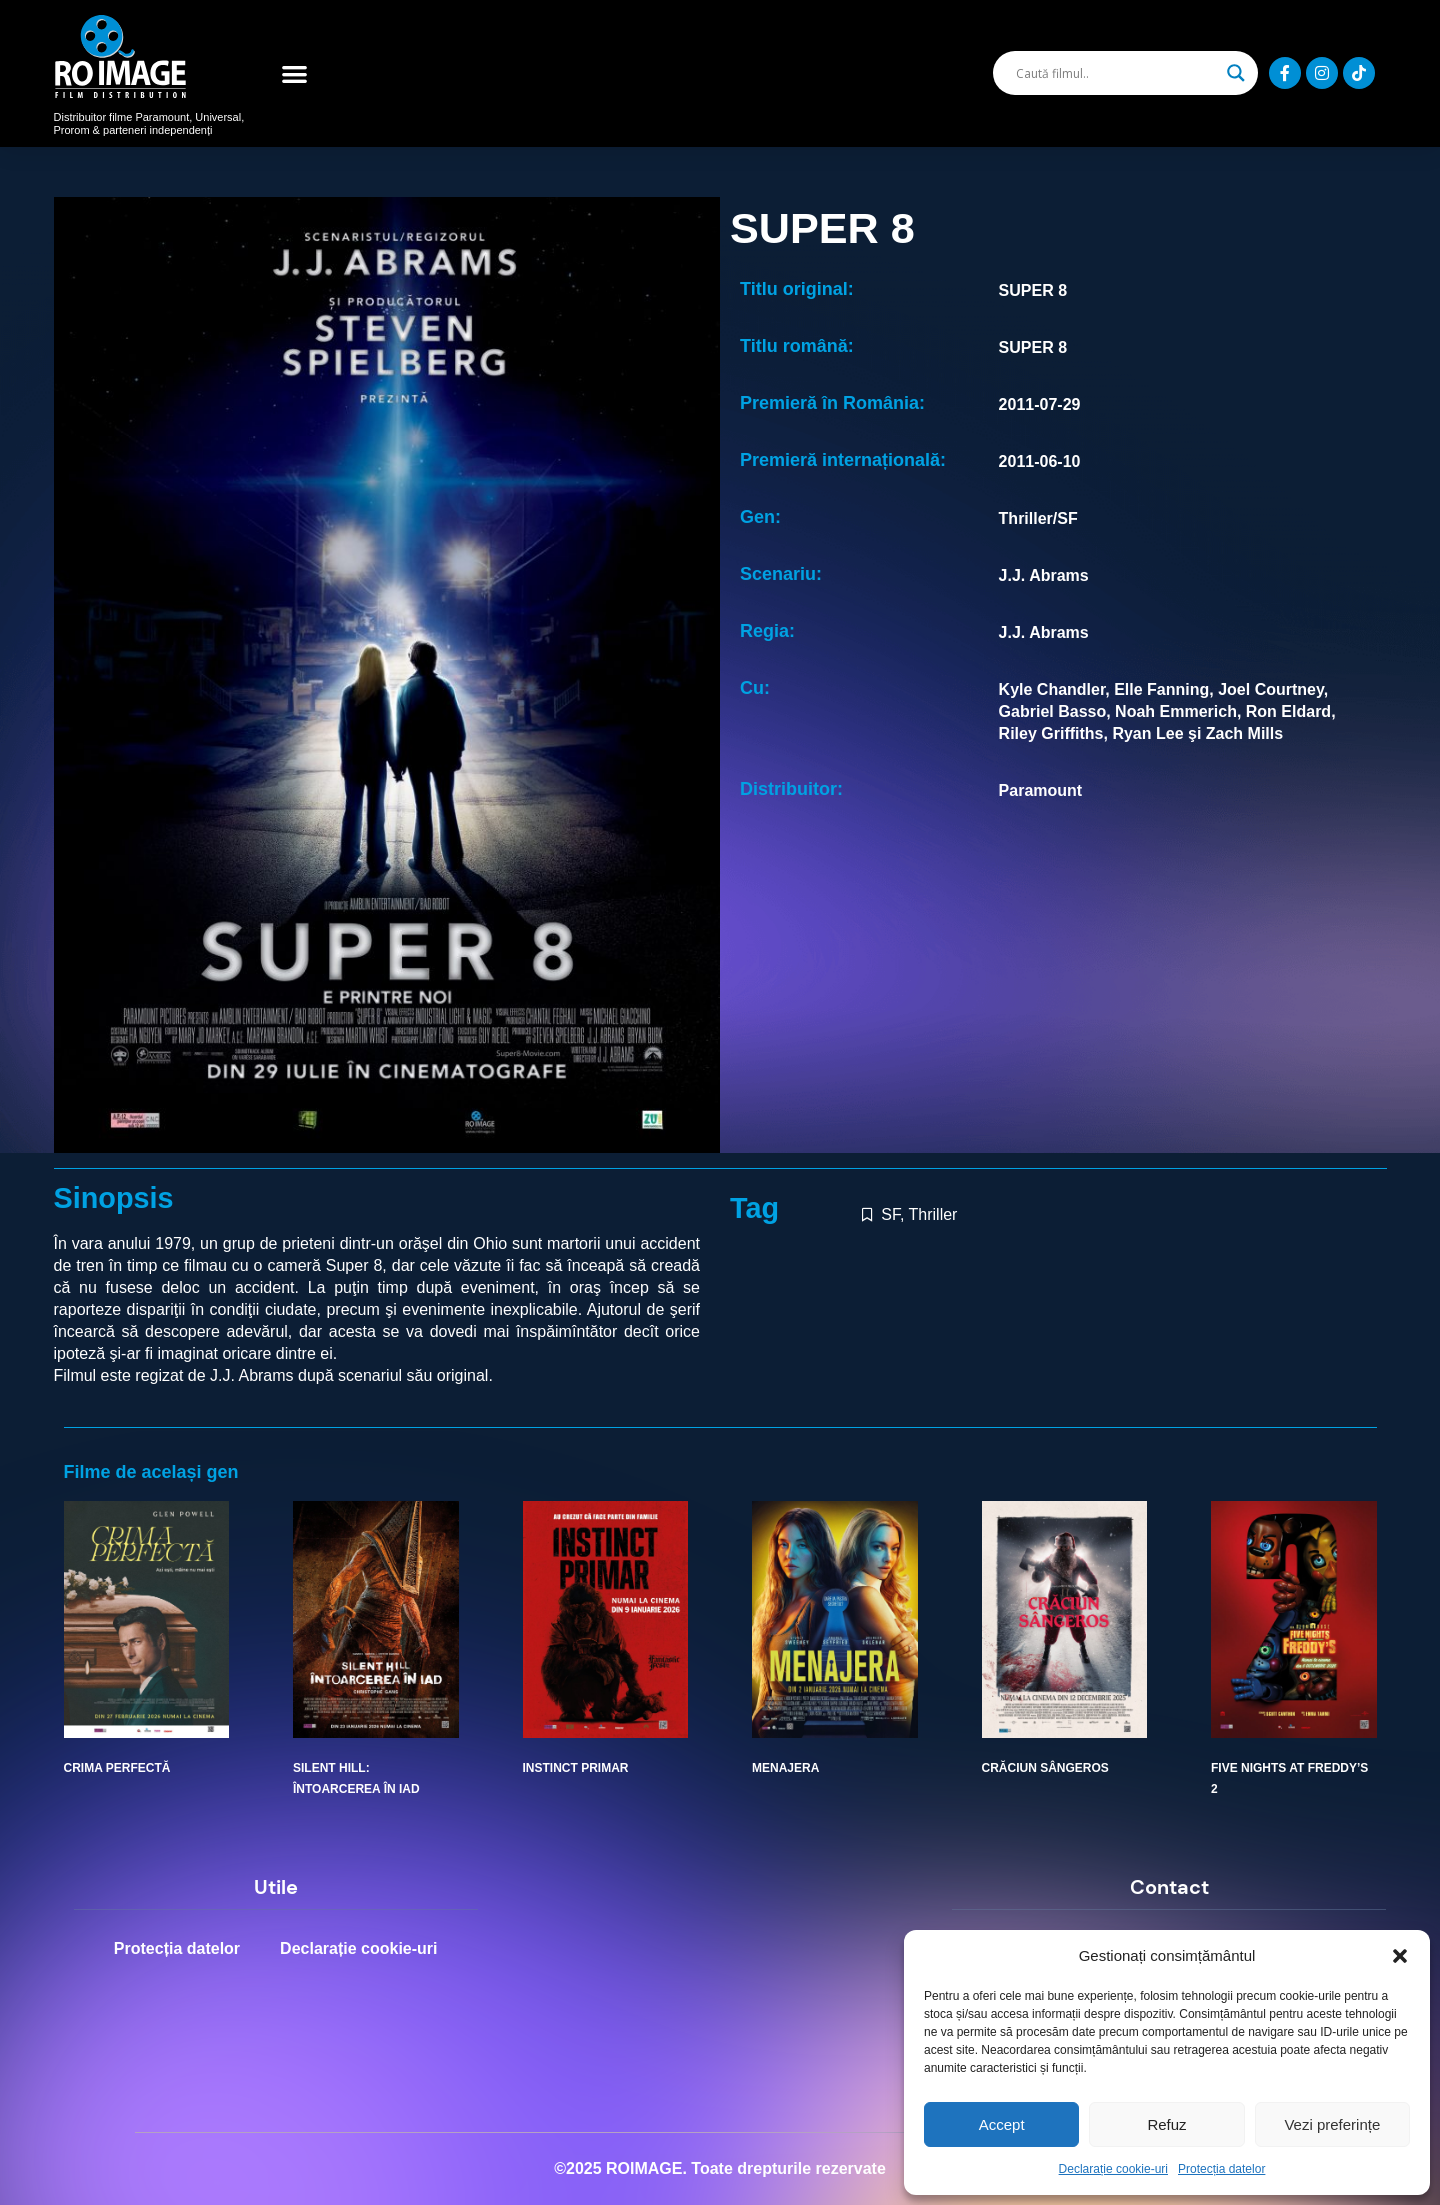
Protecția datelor (1221, 2169)
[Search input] (1116, 73)
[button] (1400, 1956)
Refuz (1166, 2124)
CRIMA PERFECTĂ (117, 1768)
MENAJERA (785, 1768)
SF (890, 1214)
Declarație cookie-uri (1113, 2169)
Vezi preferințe (1332, 2124)
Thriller (933, 1214)
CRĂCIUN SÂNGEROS (1045, 1768)
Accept (1002, 2124)
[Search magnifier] (1236, 73)
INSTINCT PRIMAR (576, 1768)
